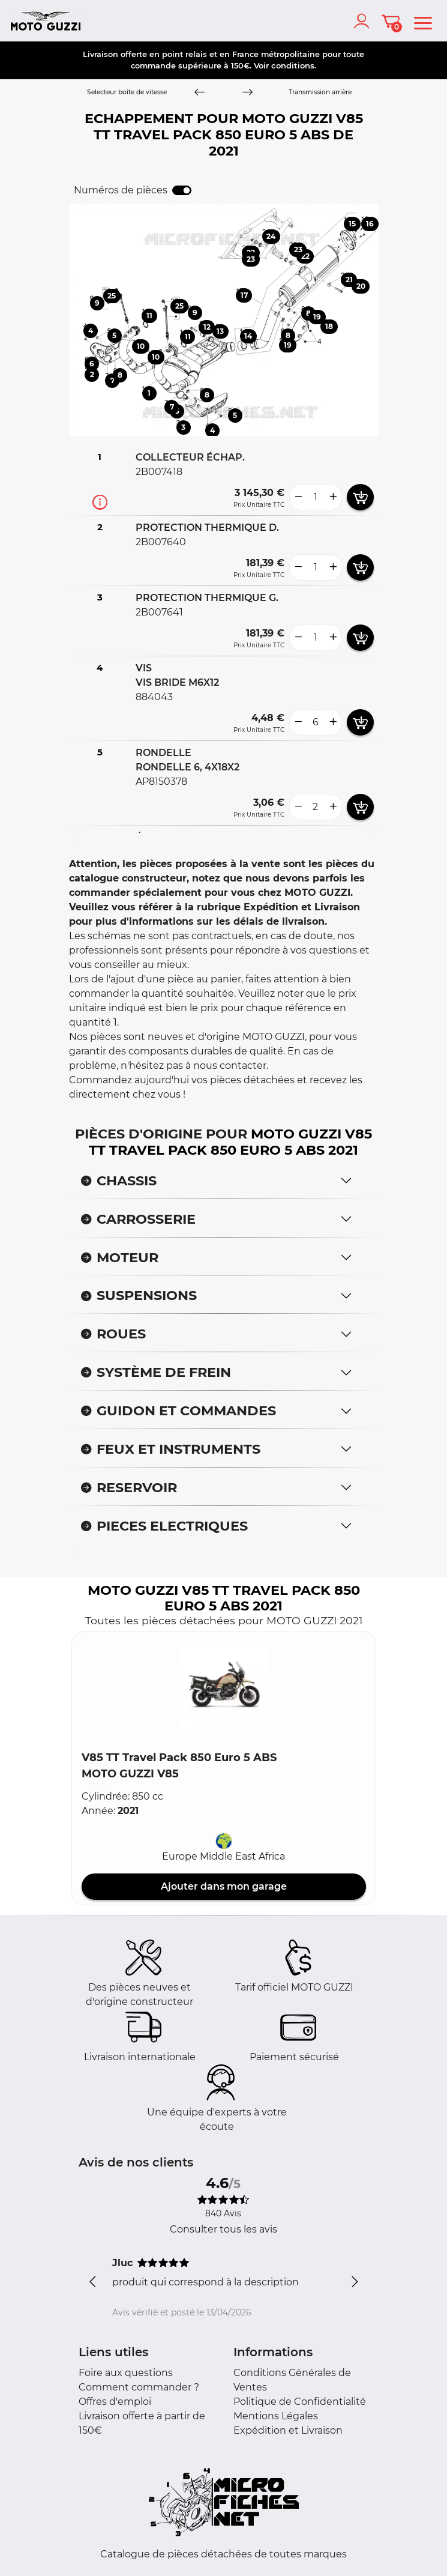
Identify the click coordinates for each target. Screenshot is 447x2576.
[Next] (247, 92)
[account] (364, 21)
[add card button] (360, 497)
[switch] (181, 190)
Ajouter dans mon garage (224, 1886)
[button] (223, 1686)
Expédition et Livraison (288, 2430)
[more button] (333, 497)
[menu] (423, 21)
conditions (292, 65)
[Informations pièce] (100, 502)
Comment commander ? (139, 2387)
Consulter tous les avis (223, 2229)
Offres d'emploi (115, 2401)
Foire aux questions (126, 2372)
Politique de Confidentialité (299, 2401)
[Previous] (199, 92)
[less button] (298, 497)
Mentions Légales (275, 2416)
